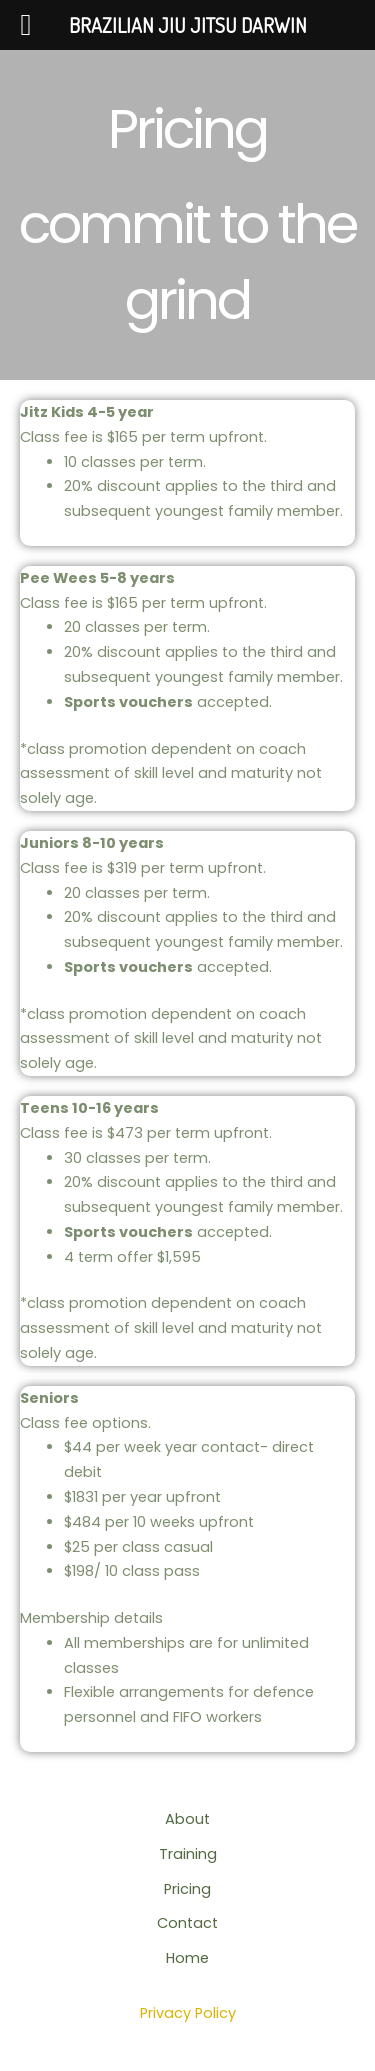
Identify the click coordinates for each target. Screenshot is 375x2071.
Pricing (187, 1889)
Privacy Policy (188, 2013)
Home (187, 1958)
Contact (187, 1923)
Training (188, 1854)
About (187, 1819)
